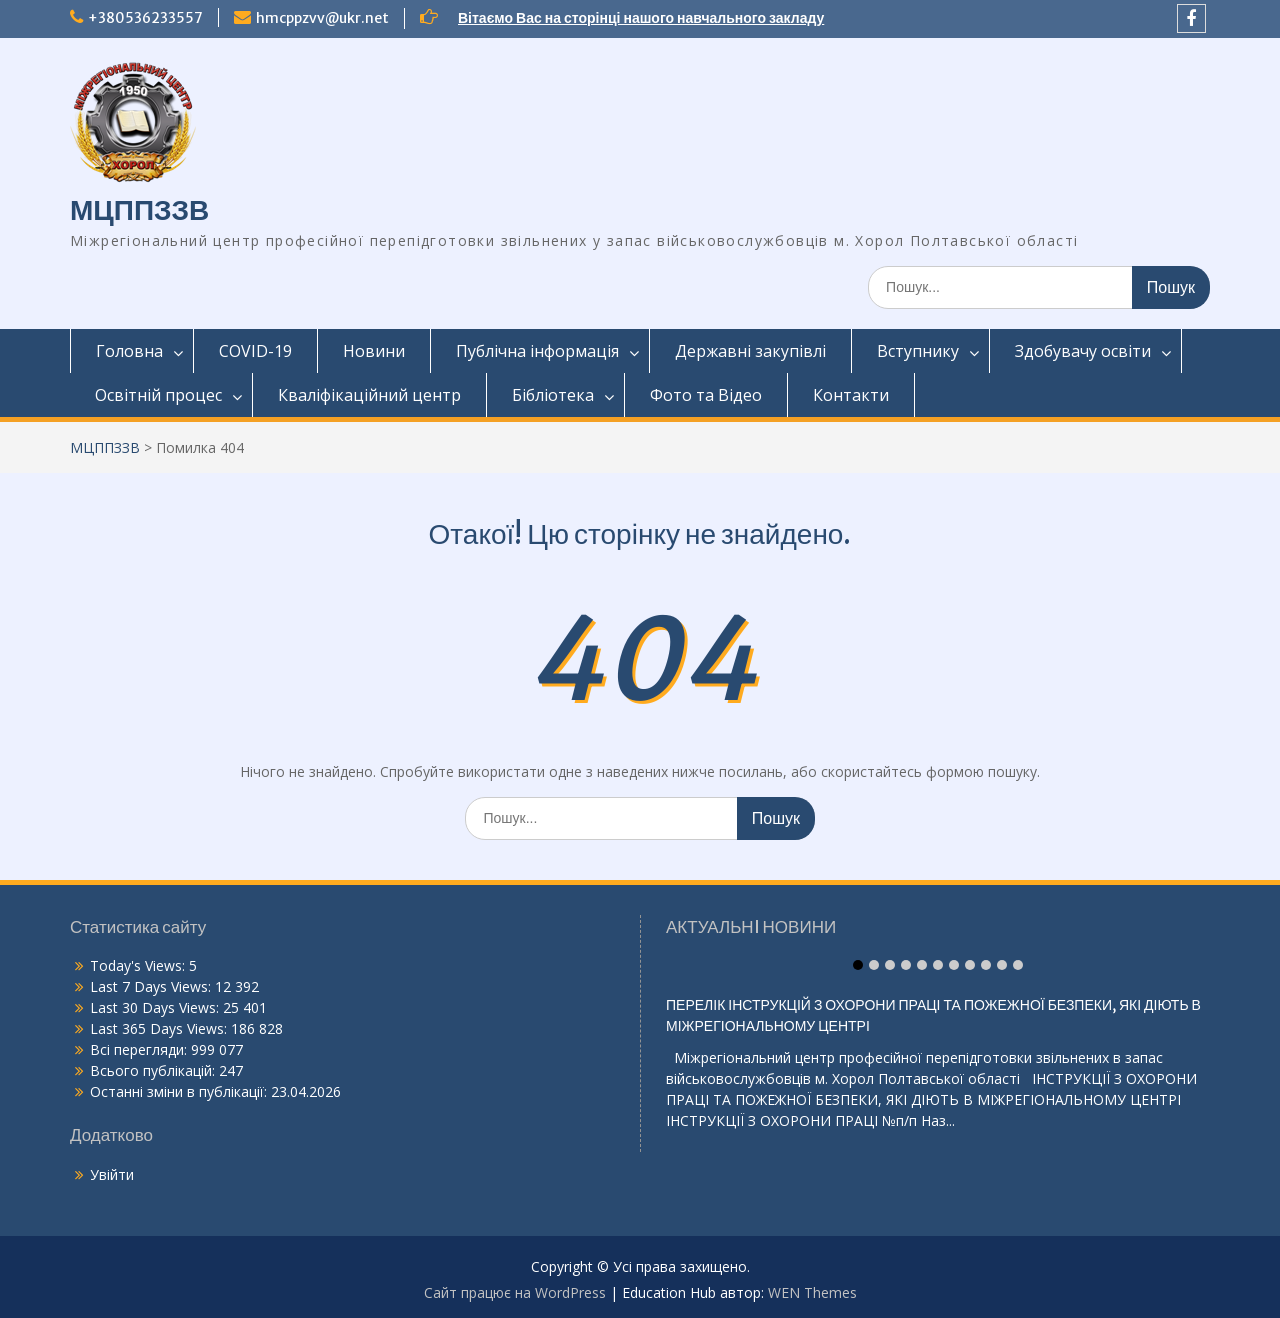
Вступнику (918, 351)
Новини (374, 351)
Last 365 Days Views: (160, 1028)
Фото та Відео (706, 395)
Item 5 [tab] (922, 965)
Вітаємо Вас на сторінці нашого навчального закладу (641, 18)
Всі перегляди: (140, 1049)
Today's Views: (139, 965)
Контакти (851, 395)
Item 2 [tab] (874, 965)
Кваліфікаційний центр (369, 395)
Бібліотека (553, 395)
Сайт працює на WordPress (515, 1292)
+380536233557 (145, 18)
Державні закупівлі (750, 351)
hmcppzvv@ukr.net (322, 18)
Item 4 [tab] (906, 965)
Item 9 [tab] (986, 965)
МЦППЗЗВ (139, 210)
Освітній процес (158, 395)
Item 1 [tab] (858, 965)
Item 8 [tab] (970, 965)
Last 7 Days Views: (152, 986)
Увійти (112, 1174)
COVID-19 (255, 351)
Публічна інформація (537, 351)
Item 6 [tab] (938, 965)
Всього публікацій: (154, 1070)
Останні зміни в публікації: (180, 1091)
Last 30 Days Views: (156, 1007)
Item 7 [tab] (954, 965)
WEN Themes (812, 1292)
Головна (129, 351)
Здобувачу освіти (1083, 351)
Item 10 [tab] (1002, 965)
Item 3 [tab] (890, 965)
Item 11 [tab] (1018, 965)
